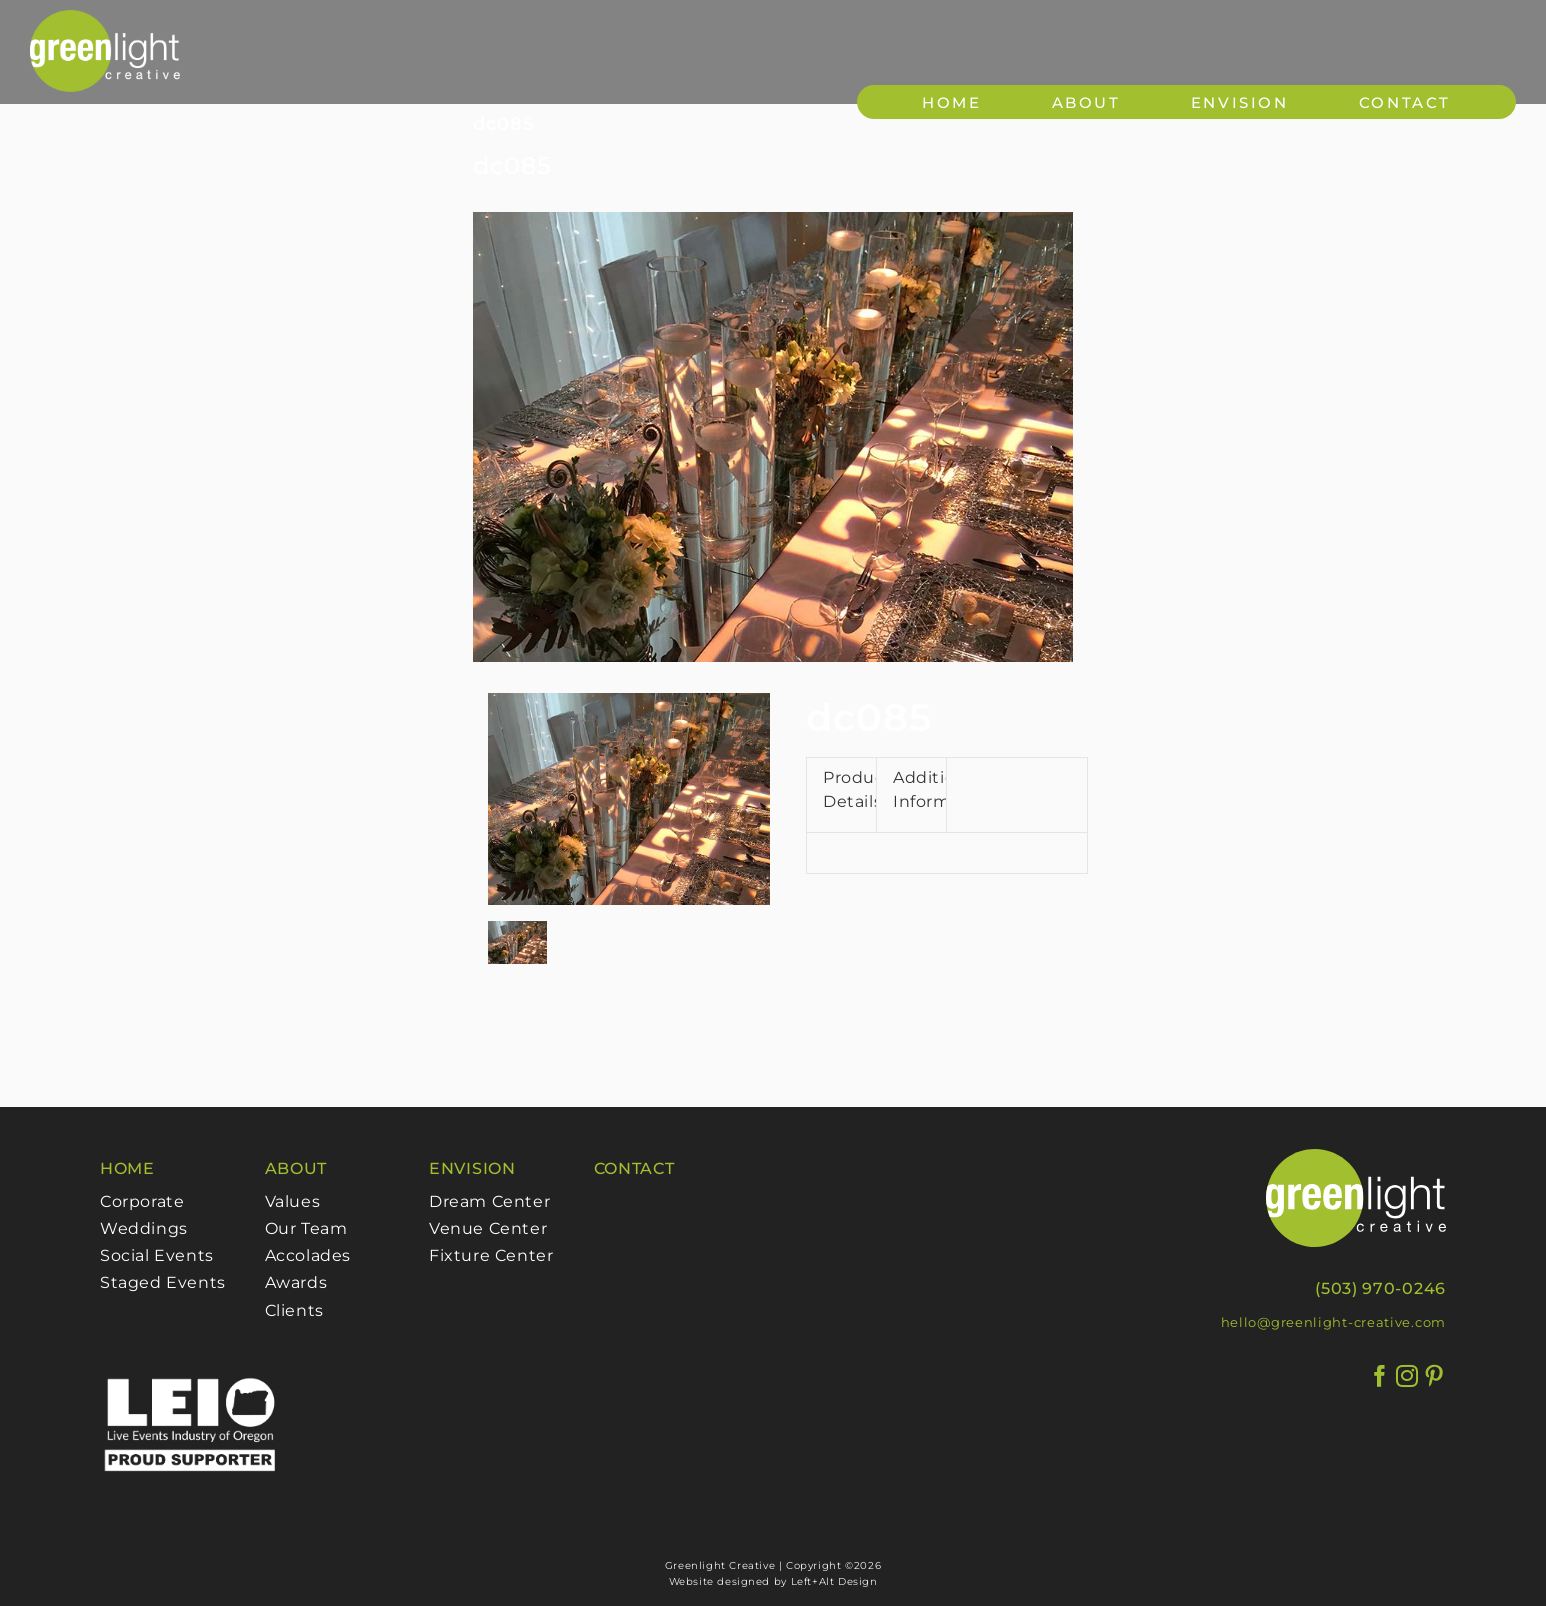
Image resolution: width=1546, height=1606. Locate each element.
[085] (773, 437)
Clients (294, 1310)
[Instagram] (1407, 1376)
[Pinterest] (1434, 1376)
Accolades (308, 1255)
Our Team (306, 1228)
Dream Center (489, 1201)
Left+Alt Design (834, 1581)
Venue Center (488, 1228)
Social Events (157, 1255)
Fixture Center (491, 1255)
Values (293, 1201)
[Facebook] (1380, 1376)
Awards (296, 1282)
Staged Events (163, 1282)
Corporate (142, 1201)
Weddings (144, 1228)
